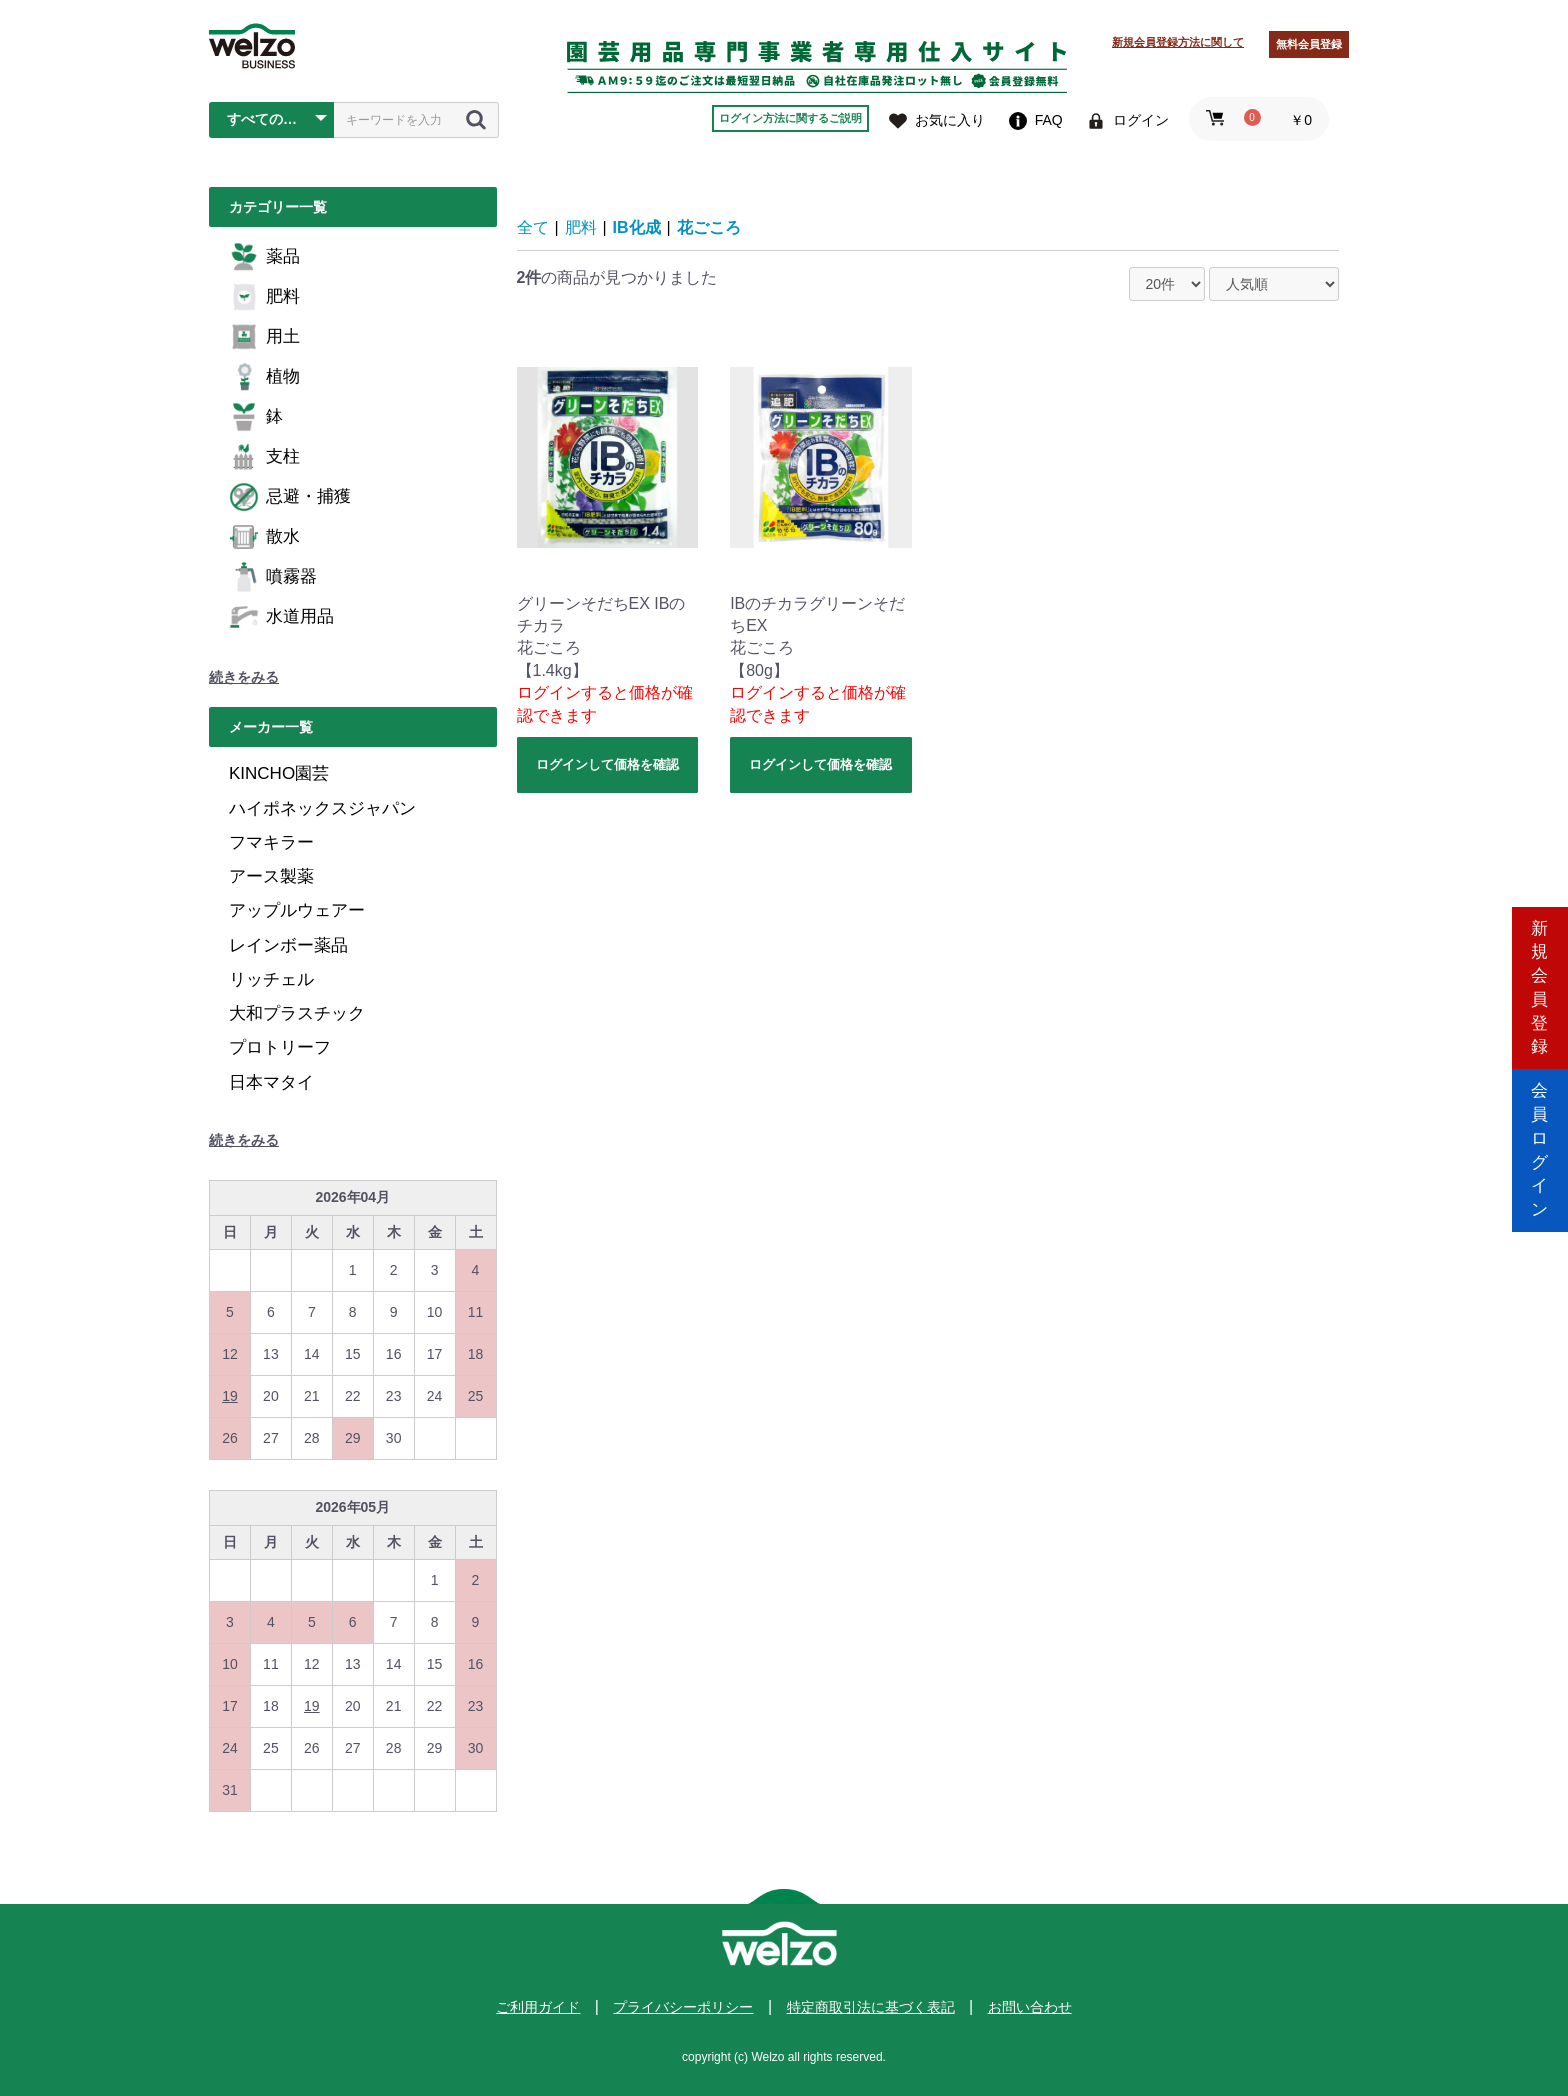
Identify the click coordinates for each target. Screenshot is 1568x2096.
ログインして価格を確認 (607, 764)
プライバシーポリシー (683, 2007)
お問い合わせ (1030, 2007)
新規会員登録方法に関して (1178, 42)
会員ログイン (1540, 1132)
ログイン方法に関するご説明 (790, 118)
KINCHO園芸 (279, 773)
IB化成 (637, 227)
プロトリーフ (280, 1047)
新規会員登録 (1540, 962)
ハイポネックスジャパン (322, 808)
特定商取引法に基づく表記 (871, 2007)
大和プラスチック (297, 1013)
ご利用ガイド (538, 2007)
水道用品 (281, 617)
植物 (264, 377)
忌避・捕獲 (290, 497)
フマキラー (271, 842)
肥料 (264, 297)
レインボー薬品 (288, 945)
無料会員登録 (1309, 44)
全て (533, 227)
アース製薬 (271, 876)
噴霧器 (273, 577)
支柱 (264, 457)
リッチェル (271, 979)
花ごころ (709, 227)
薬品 (264, 257)
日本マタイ (271, 1082)
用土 (264, 337)
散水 (264, 537)
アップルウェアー (297, 910)
